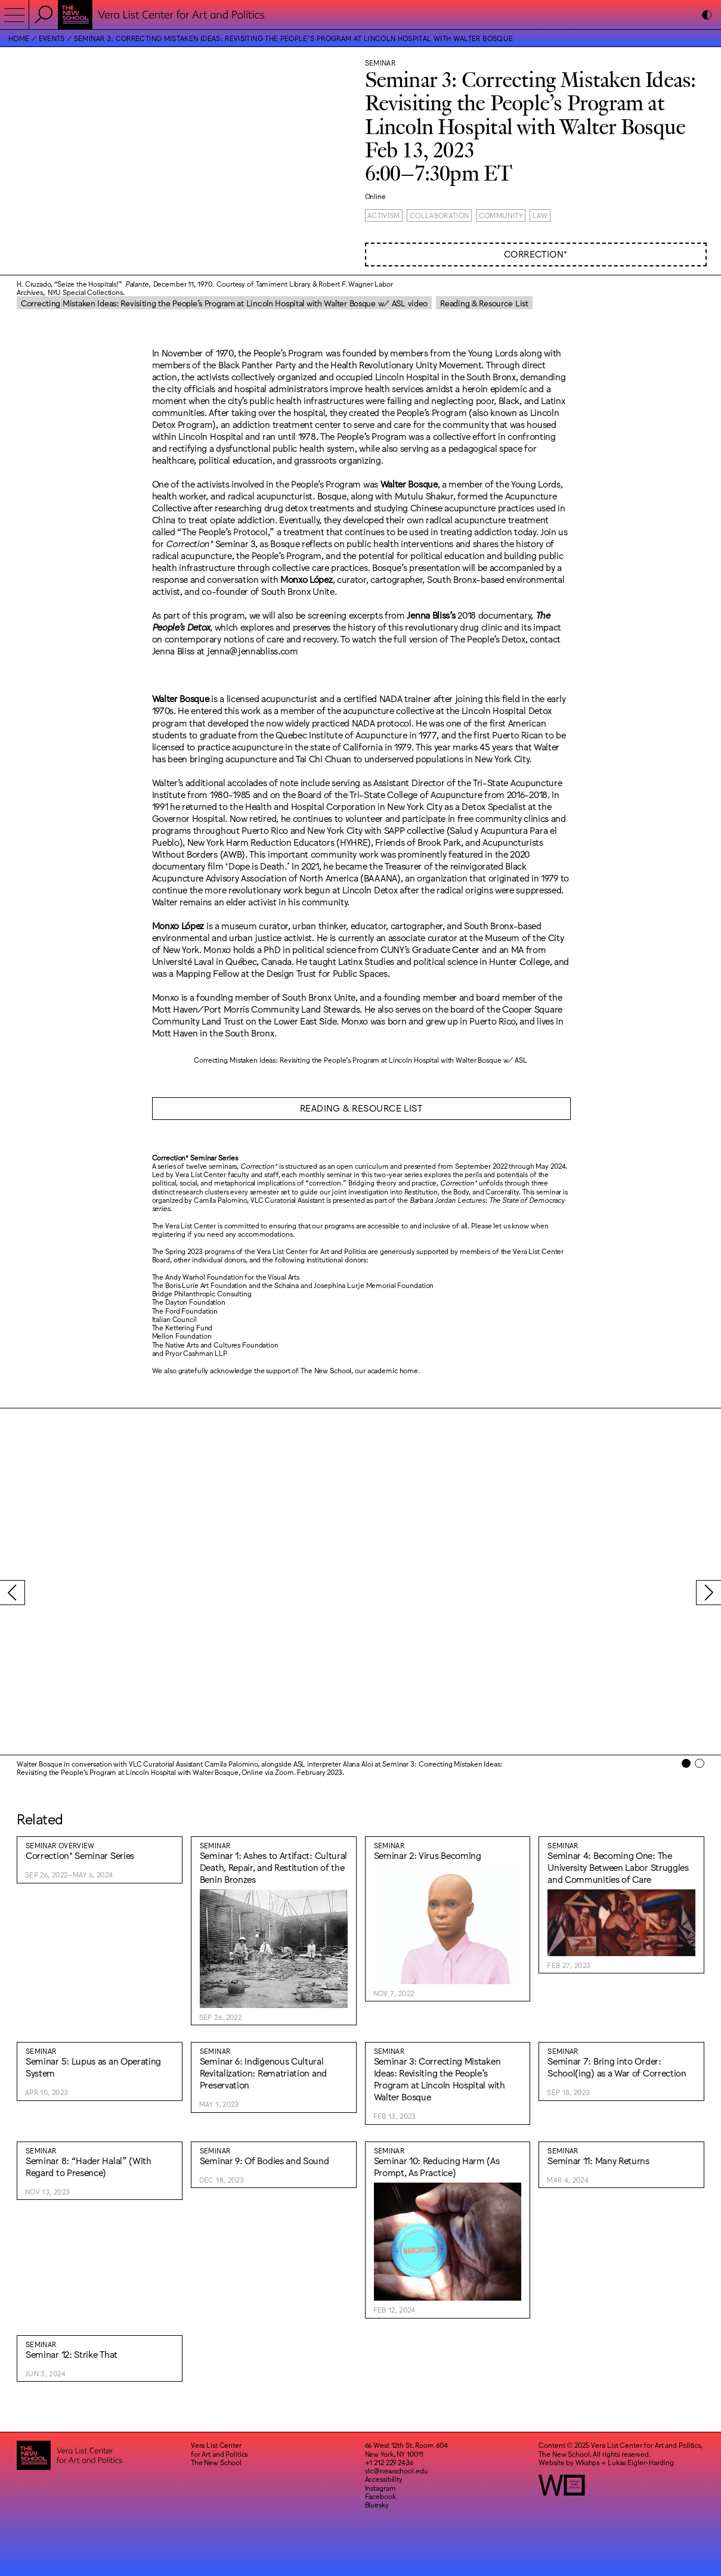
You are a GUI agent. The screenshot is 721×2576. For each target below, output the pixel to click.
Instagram (380, 2488)
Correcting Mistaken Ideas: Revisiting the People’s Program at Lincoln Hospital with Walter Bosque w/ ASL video (224, 303)
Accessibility (384, 2479)
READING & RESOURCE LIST (361, 1107)
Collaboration (439, 215)
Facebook (380, 2496)
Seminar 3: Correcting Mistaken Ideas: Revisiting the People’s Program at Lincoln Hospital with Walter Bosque (293, 38)
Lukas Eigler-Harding (641, 2462)
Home (18, 38)
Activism (383, 215)
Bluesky (377, 2504)
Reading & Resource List (484, 303)
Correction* (536, 253)
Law (540, 215)
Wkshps (587, 2462)
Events (52, 38)
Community (501, 215)
